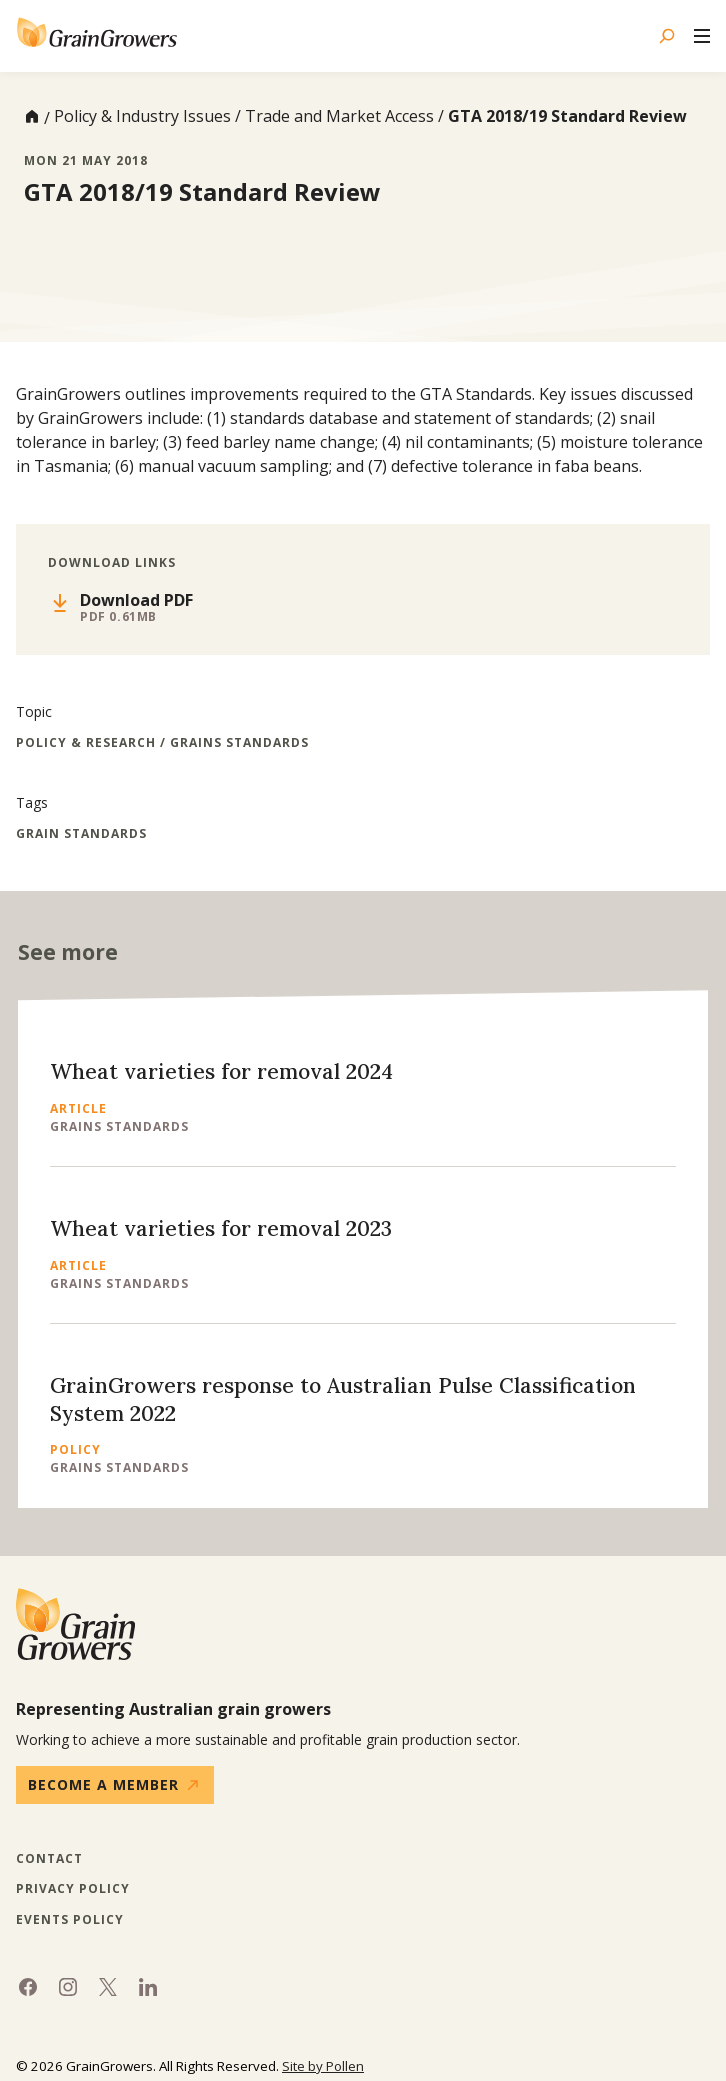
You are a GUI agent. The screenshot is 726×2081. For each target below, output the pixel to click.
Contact (49, 1859)
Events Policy (70, 1920)
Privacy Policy (73, 1889)
